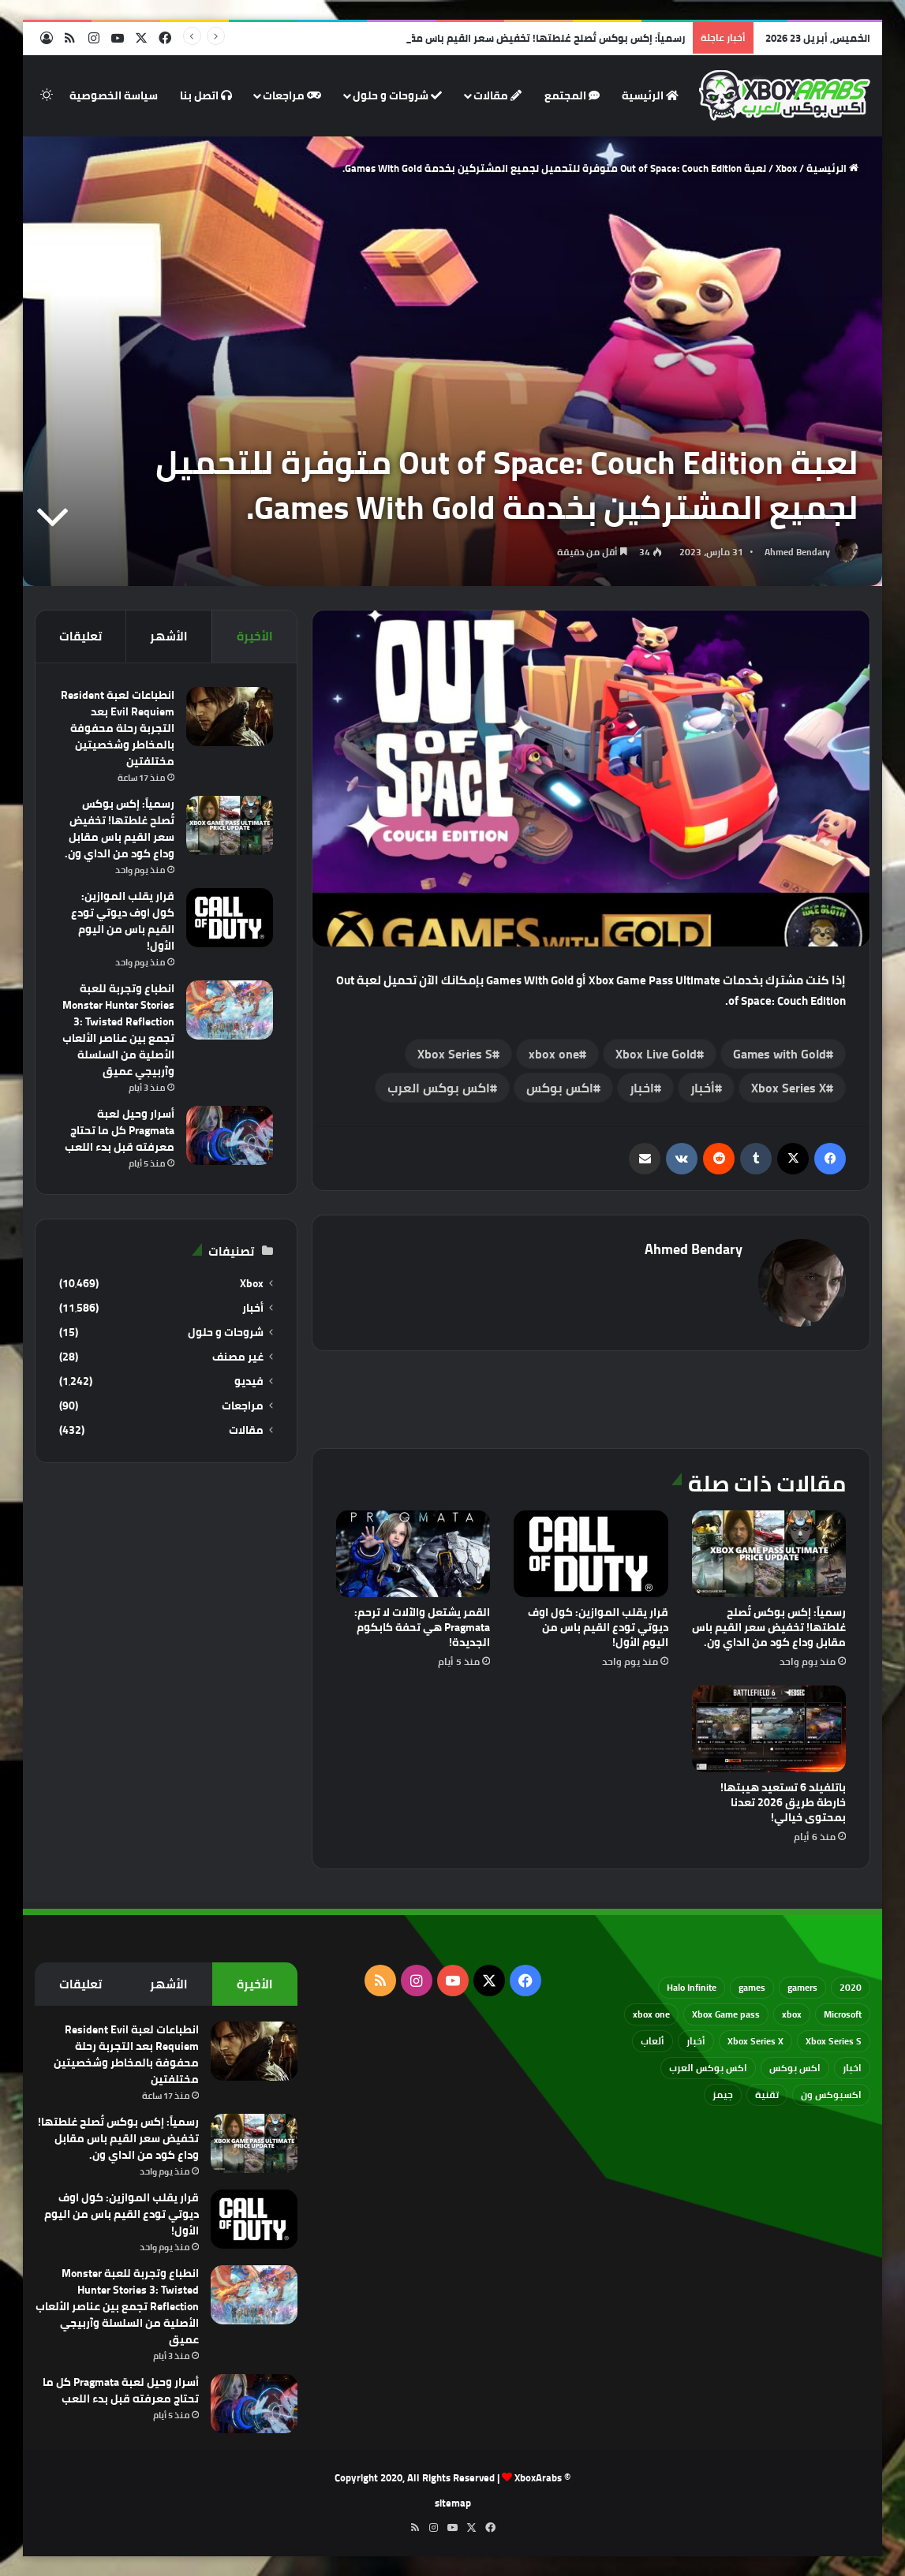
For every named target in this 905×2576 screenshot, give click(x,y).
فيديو (249, 1381)
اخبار (642, 1087)
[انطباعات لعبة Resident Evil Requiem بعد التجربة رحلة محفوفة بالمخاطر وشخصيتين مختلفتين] (229, 716)
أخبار (702, 1087)
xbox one (554, 1054)
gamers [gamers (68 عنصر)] (802, 1987)
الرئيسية (650, 95)
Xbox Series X (788, 1087)
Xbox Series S (454, 1054)
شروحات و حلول (397, 95)
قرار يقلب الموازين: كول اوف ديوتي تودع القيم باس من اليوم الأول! (598, 1627)
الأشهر (169, 636)
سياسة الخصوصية (113, 95)
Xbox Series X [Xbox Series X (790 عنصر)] (755, 2041)
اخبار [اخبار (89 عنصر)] (852, 2068)
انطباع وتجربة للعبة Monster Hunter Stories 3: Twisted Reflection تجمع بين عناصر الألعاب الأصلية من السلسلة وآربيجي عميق (118, 1029)
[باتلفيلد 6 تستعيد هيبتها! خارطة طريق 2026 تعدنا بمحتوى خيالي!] (769, 1729)
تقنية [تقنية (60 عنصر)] (767, 2094)
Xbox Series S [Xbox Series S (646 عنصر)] (834, 2041)
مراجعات (292, 95)
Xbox (786, 168)
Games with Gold (779, 1054)
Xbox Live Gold (656, 1054)
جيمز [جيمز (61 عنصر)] (722, 2094)
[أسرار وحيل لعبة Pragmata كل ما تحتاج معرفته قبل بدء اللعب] (229, 1135)
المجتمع (572, 95)
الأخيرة (255, 636)
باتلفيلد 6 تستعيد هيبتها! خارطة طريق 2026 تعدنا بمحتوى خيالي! (783, 1802)
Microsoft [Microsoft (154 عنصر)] (843, 2014)
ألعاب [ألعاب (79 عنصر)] (652, 2041)
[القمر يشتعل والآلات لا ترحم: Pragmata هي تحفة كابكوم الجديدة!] (413, 1553)
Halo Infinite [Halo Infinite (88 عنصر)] (691, 1987)
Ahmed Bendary (797, 552)
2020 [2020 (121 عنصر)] (851, 1987)
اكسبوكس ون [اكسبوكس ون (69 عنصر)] (831, 2094)
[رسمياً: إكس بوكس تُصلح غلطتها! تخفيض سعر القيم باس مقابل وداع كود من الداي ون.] (769, 1553)
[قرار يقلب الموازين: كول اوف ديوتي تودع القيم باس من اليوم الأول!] (591, 1553)
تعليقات (80, 636)
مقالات (497, 95)
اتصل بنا (206, 95)
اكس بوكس (559, 1087)
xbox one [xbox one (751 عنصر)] (651, 2014)
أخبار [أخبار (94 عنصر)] (695, 2041)
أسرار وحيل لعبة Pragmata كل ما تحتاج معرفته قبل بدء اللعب (119, 1130)
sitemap (453, 2502)
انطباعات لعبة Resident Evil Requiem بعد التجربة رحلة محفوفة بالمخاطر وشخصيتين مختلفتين (117, 728)
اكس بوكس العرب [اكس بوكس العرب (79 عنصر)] (708, 2068)
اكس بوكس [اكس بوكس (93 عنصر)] (795, 2068)
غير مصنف (238, 1357)
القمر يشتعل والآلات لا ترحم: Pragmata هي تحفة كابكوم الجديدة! (422, 1627)
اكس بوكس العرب (438, 1087)
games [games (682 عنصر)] (752, 1987)
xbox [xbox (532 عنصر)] (792, 2014)
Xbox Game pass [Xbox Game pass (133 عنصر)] (726, 2014)
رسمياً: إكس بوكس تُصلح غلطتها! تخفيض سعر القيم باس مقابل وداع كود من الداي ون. (487, 37)
